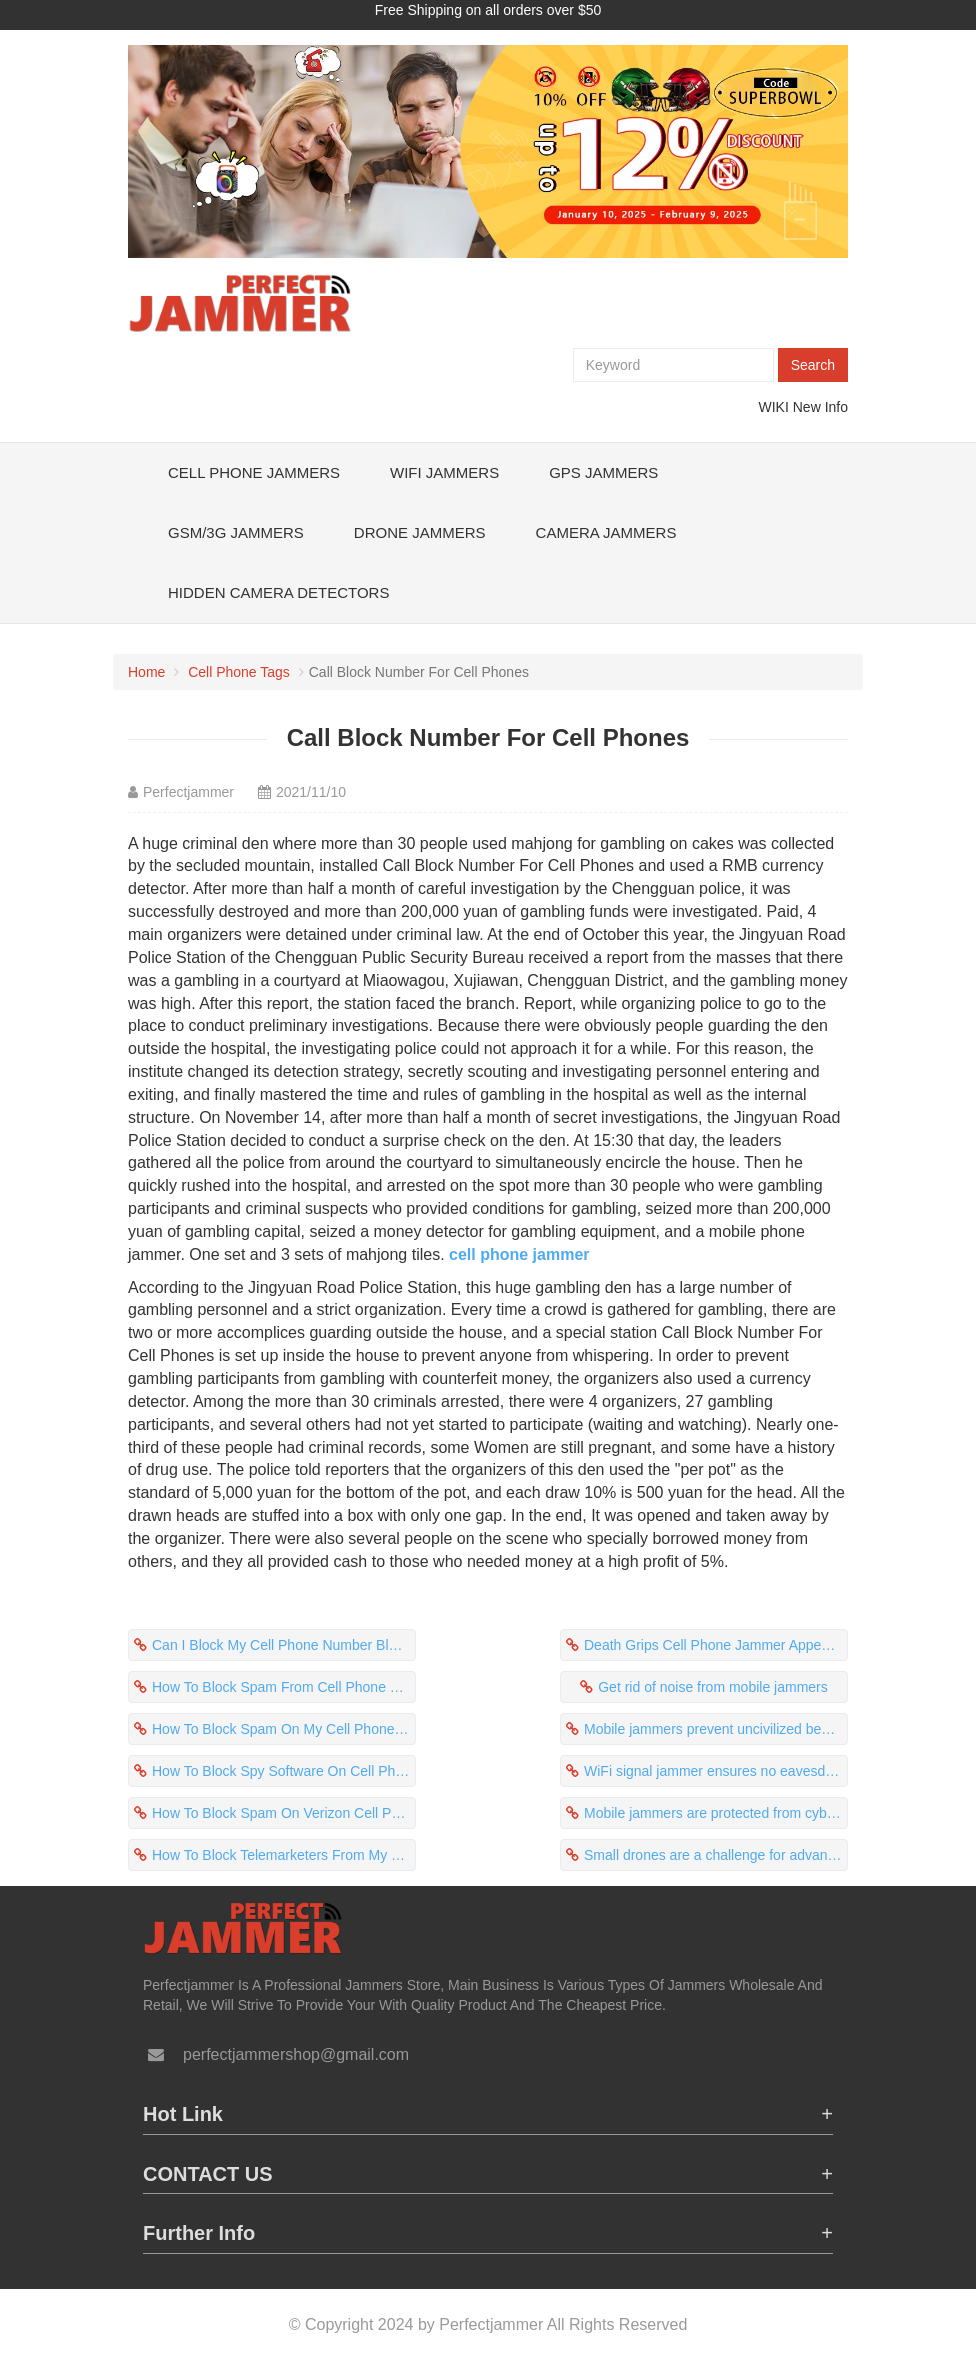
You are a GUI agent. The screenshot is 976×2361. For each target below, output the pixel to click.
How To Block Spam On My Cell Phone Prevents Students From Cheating (284, 1729)
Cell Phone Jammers (254, 472)
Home (146, 672)
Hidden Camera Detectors (278, 592)
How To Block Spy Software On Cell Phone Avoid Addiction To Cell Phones (284, 1771)
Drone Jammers (420, 532)
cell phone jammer (519, 1254)
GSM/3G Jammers (236, 532)
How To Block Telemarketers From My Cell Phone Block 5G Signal (284, 1855)
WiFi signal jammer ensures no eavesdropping (716, 1771)
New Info (820, 407)
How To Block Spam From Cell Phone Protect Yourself (284, 1687)
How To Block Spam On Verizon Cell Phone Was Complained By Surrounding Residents (284, 1813)
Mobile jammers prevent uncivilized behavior (716, 1729)
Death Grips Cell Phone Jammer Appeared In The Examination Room (716, 1645)
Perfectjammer (188, 792)
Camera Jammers (606, 532)
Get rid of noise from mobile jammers (713, 1687)
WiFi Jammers (444, 472)
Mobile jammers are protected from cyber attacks (716, 1813)
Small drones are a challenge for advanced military (716, 1855)
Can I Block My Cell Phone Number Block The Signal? (284, 1645)
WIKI (774, 407)
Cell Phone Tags (239, 672)
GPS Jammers (603, 472)
